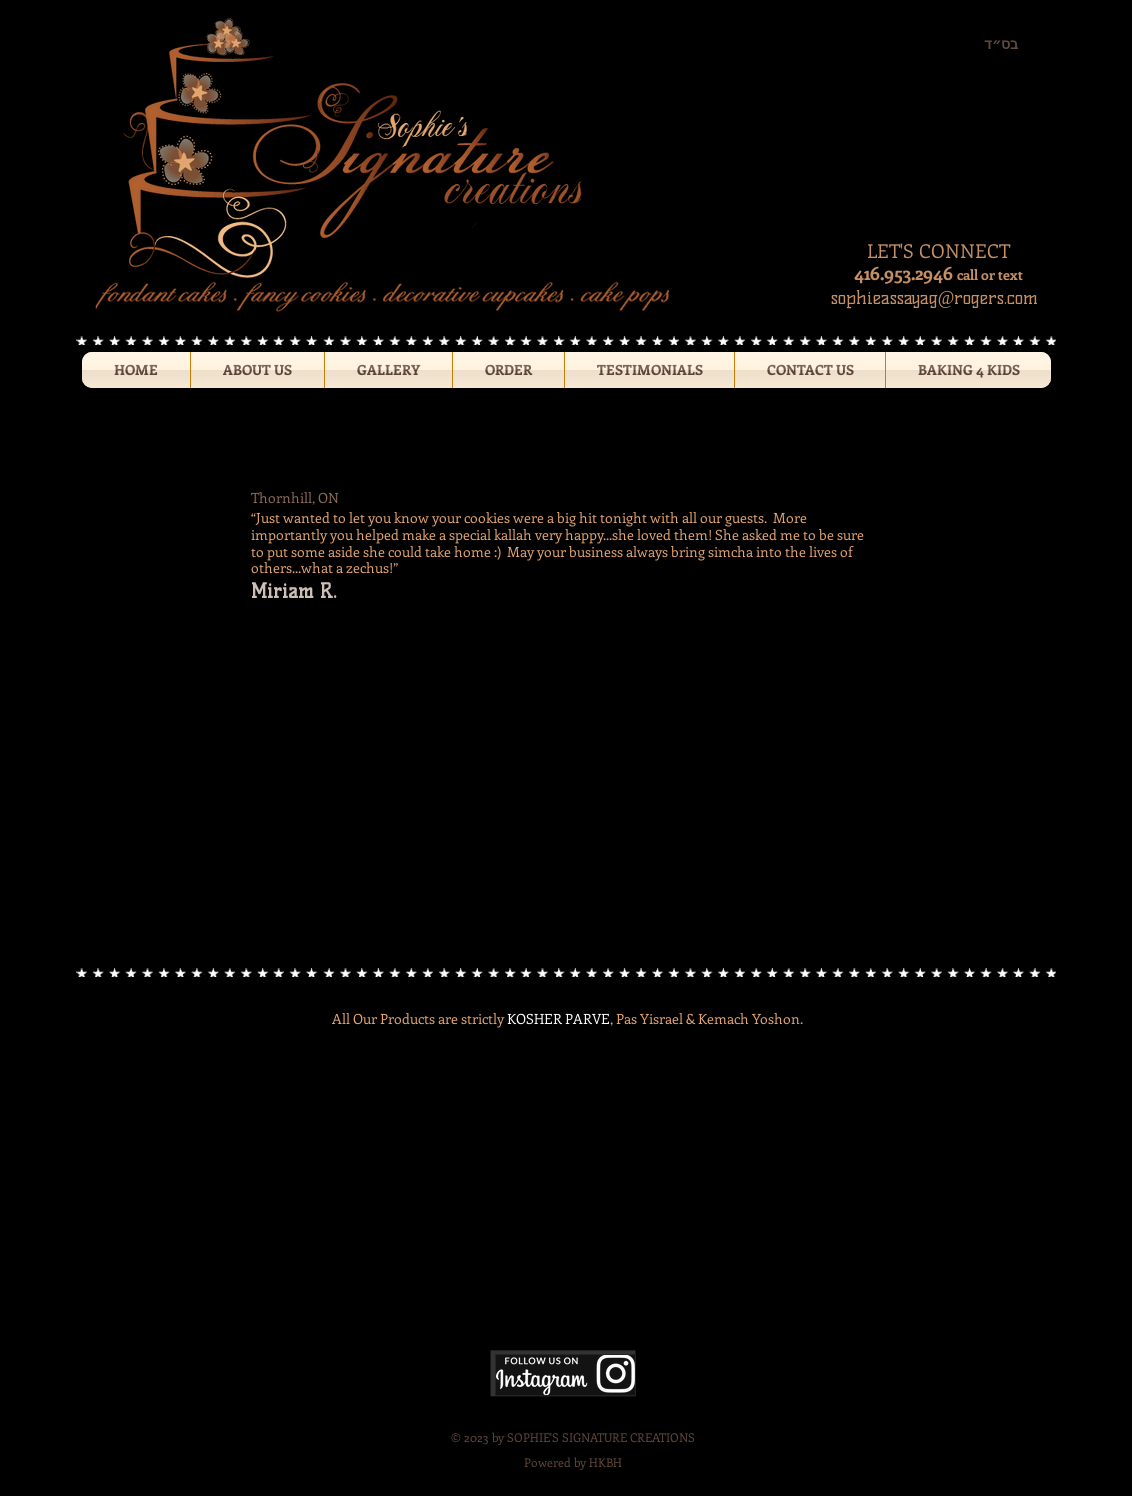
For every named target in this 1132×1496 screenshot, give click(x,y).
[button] (388, 370)
